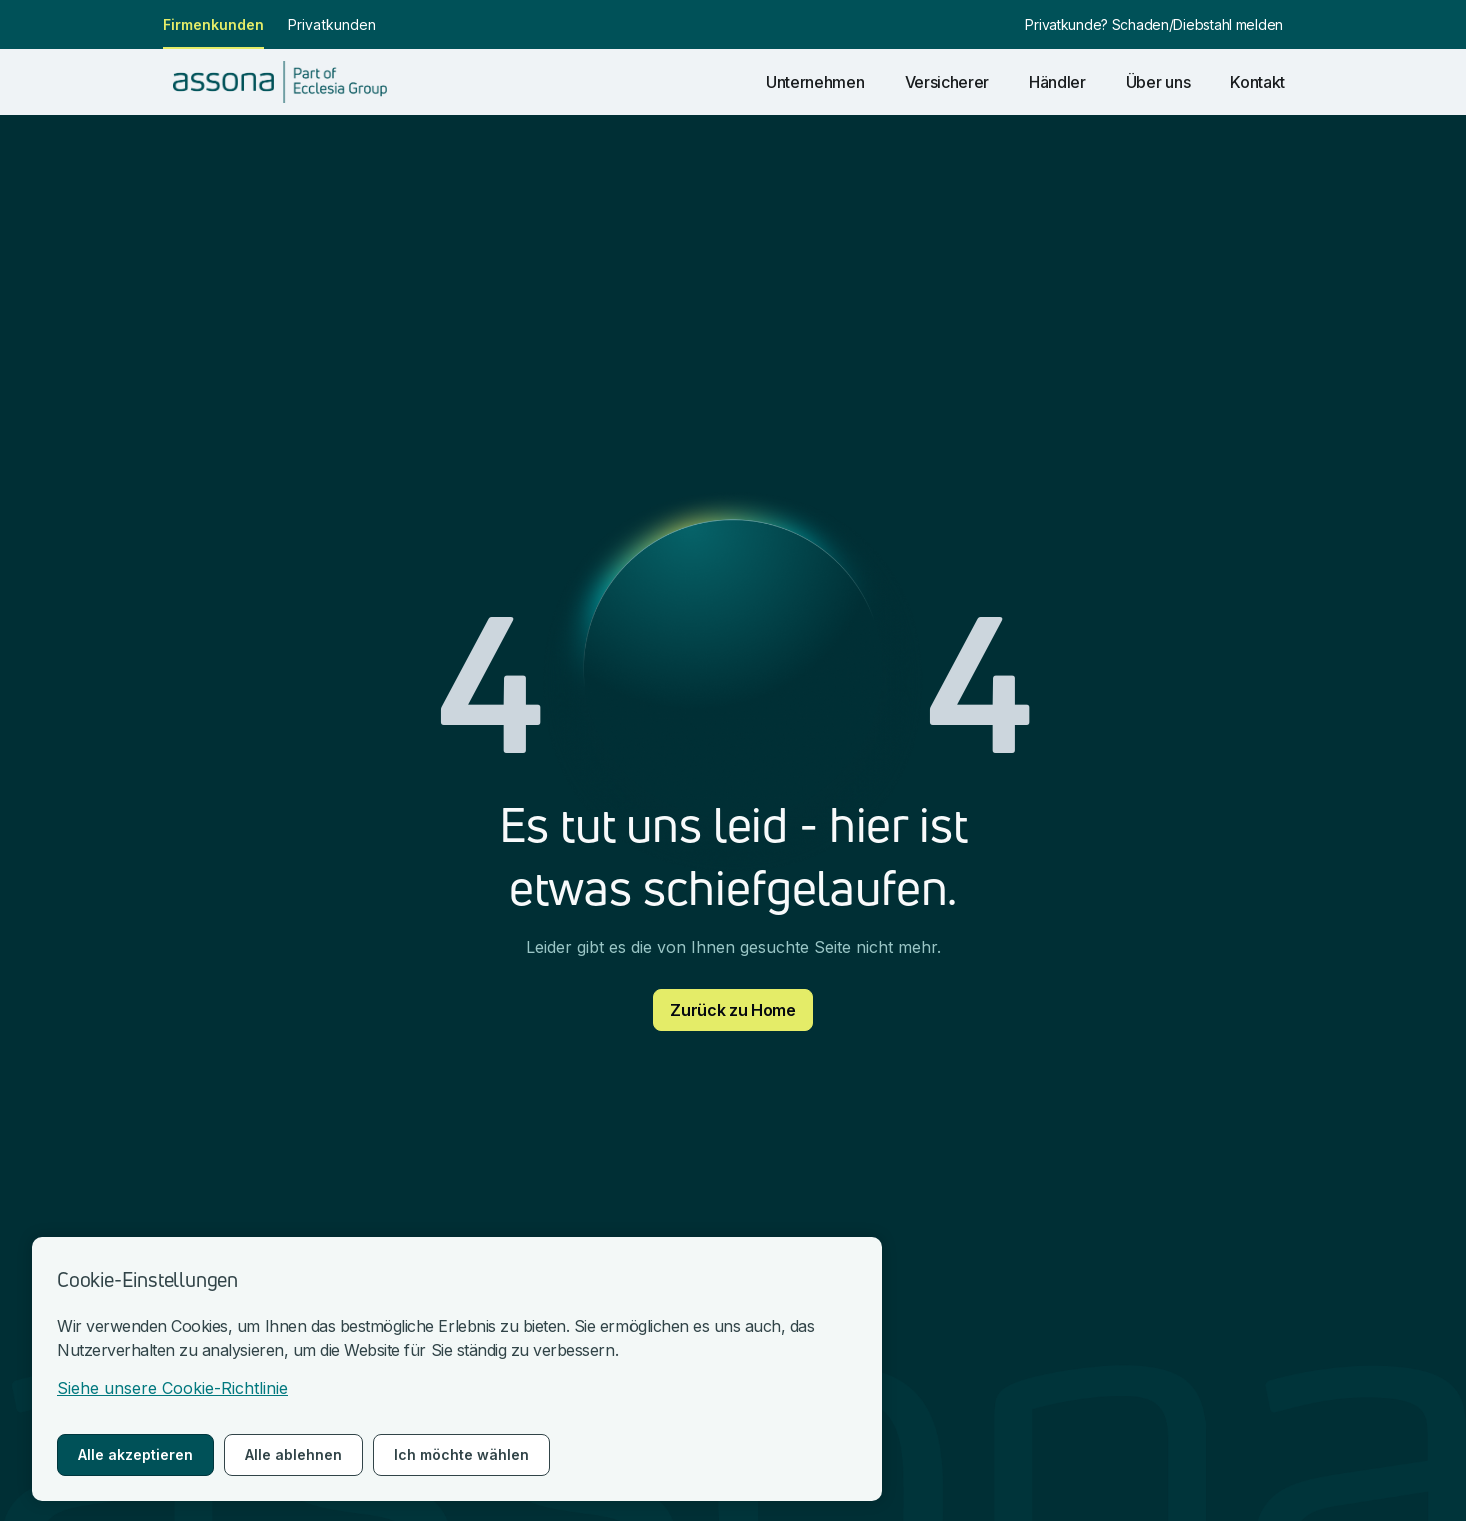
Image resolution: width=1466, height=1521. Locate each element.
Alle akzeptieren (135, 1454)
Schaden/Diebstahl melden (1197, 24)
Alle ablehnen (293, 1454)
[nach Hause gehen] (280, 82)
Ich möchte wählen (461, 1454)
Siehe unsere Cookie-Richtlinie (172, 1388)
